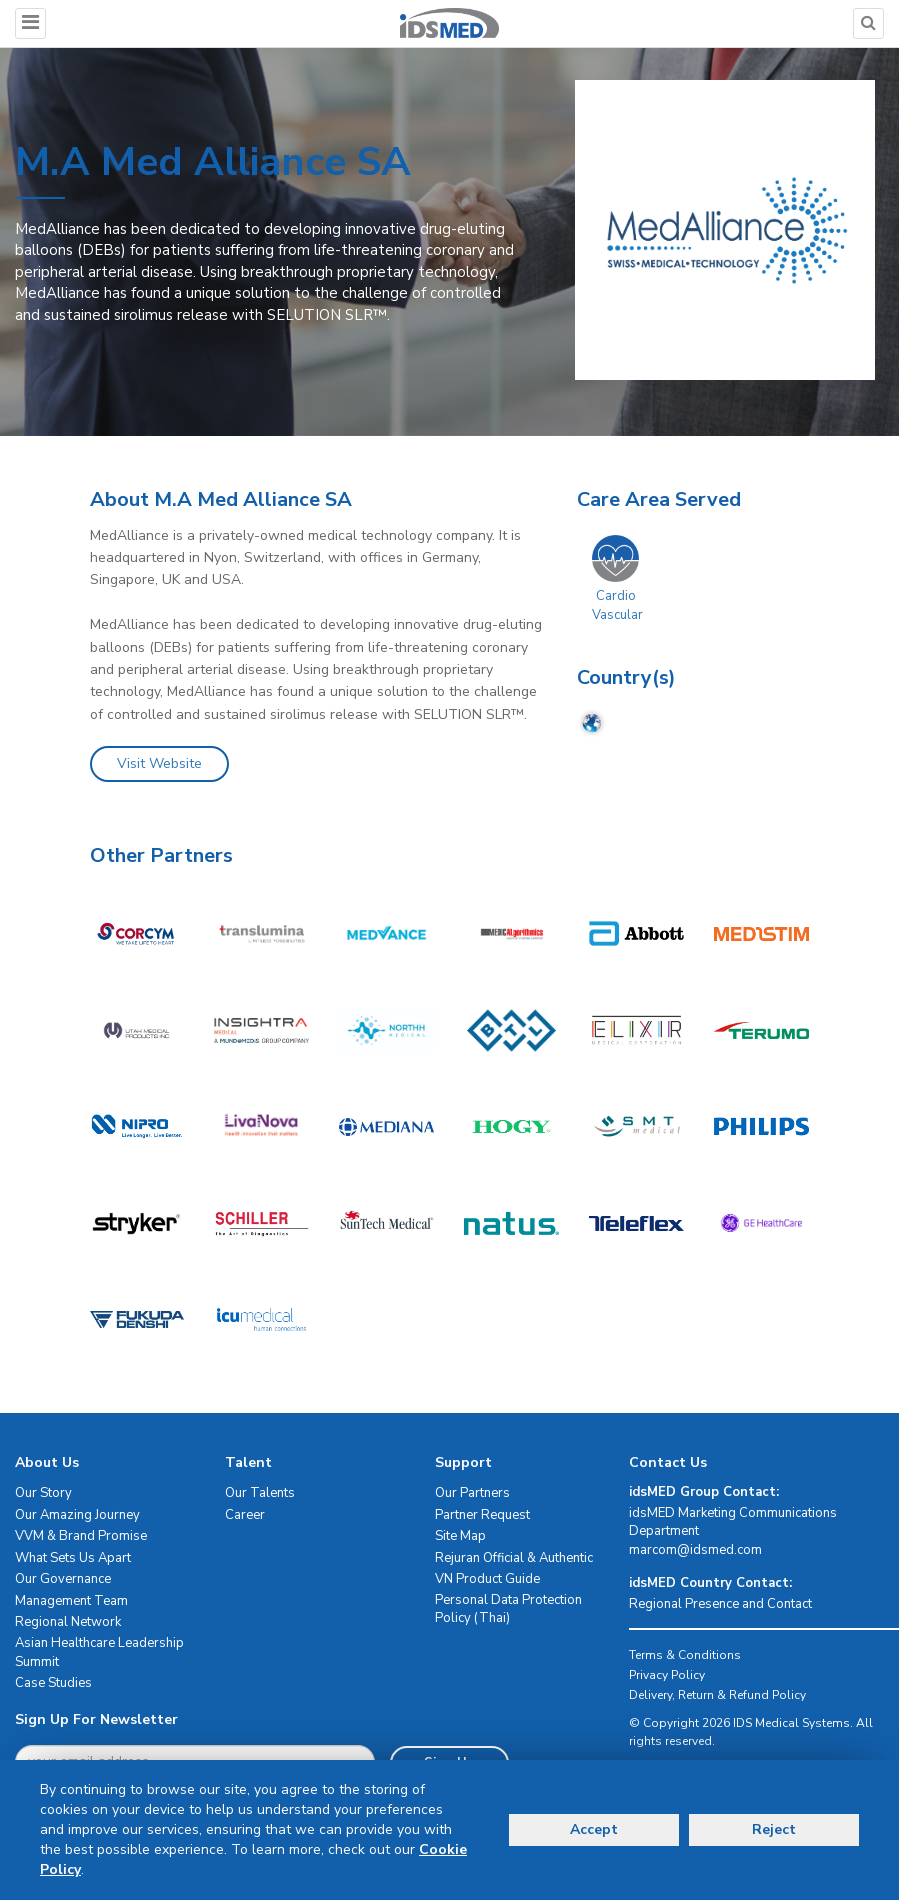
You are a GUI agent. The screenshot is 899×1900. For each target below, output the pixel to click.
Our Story (43, 1493)
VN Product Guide (487, 1579)
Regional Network (68, 1622)
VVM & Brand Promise (81, 1536)
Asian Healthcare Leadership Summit (99, 1652)
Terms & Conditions (685, 1655)
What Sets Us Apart (73, 1558)
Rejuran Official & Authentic (514, 1558)
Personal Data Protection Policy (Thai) (508, 1609)
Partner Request (482, 1515)
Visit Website (159, 763)
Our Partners (472, 1493)
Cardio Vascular (617, 605)
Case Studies (53, 1683)
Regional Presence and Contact (720, 1604)
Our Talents (260, 1493)
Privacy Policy (667, 1675)
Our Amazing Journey (77, 1515)
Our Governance (63, 1579)
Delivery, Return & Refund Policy (717, 1695)
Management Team (71, 1601)
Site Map (460, 1536)
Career (245, 1515)
